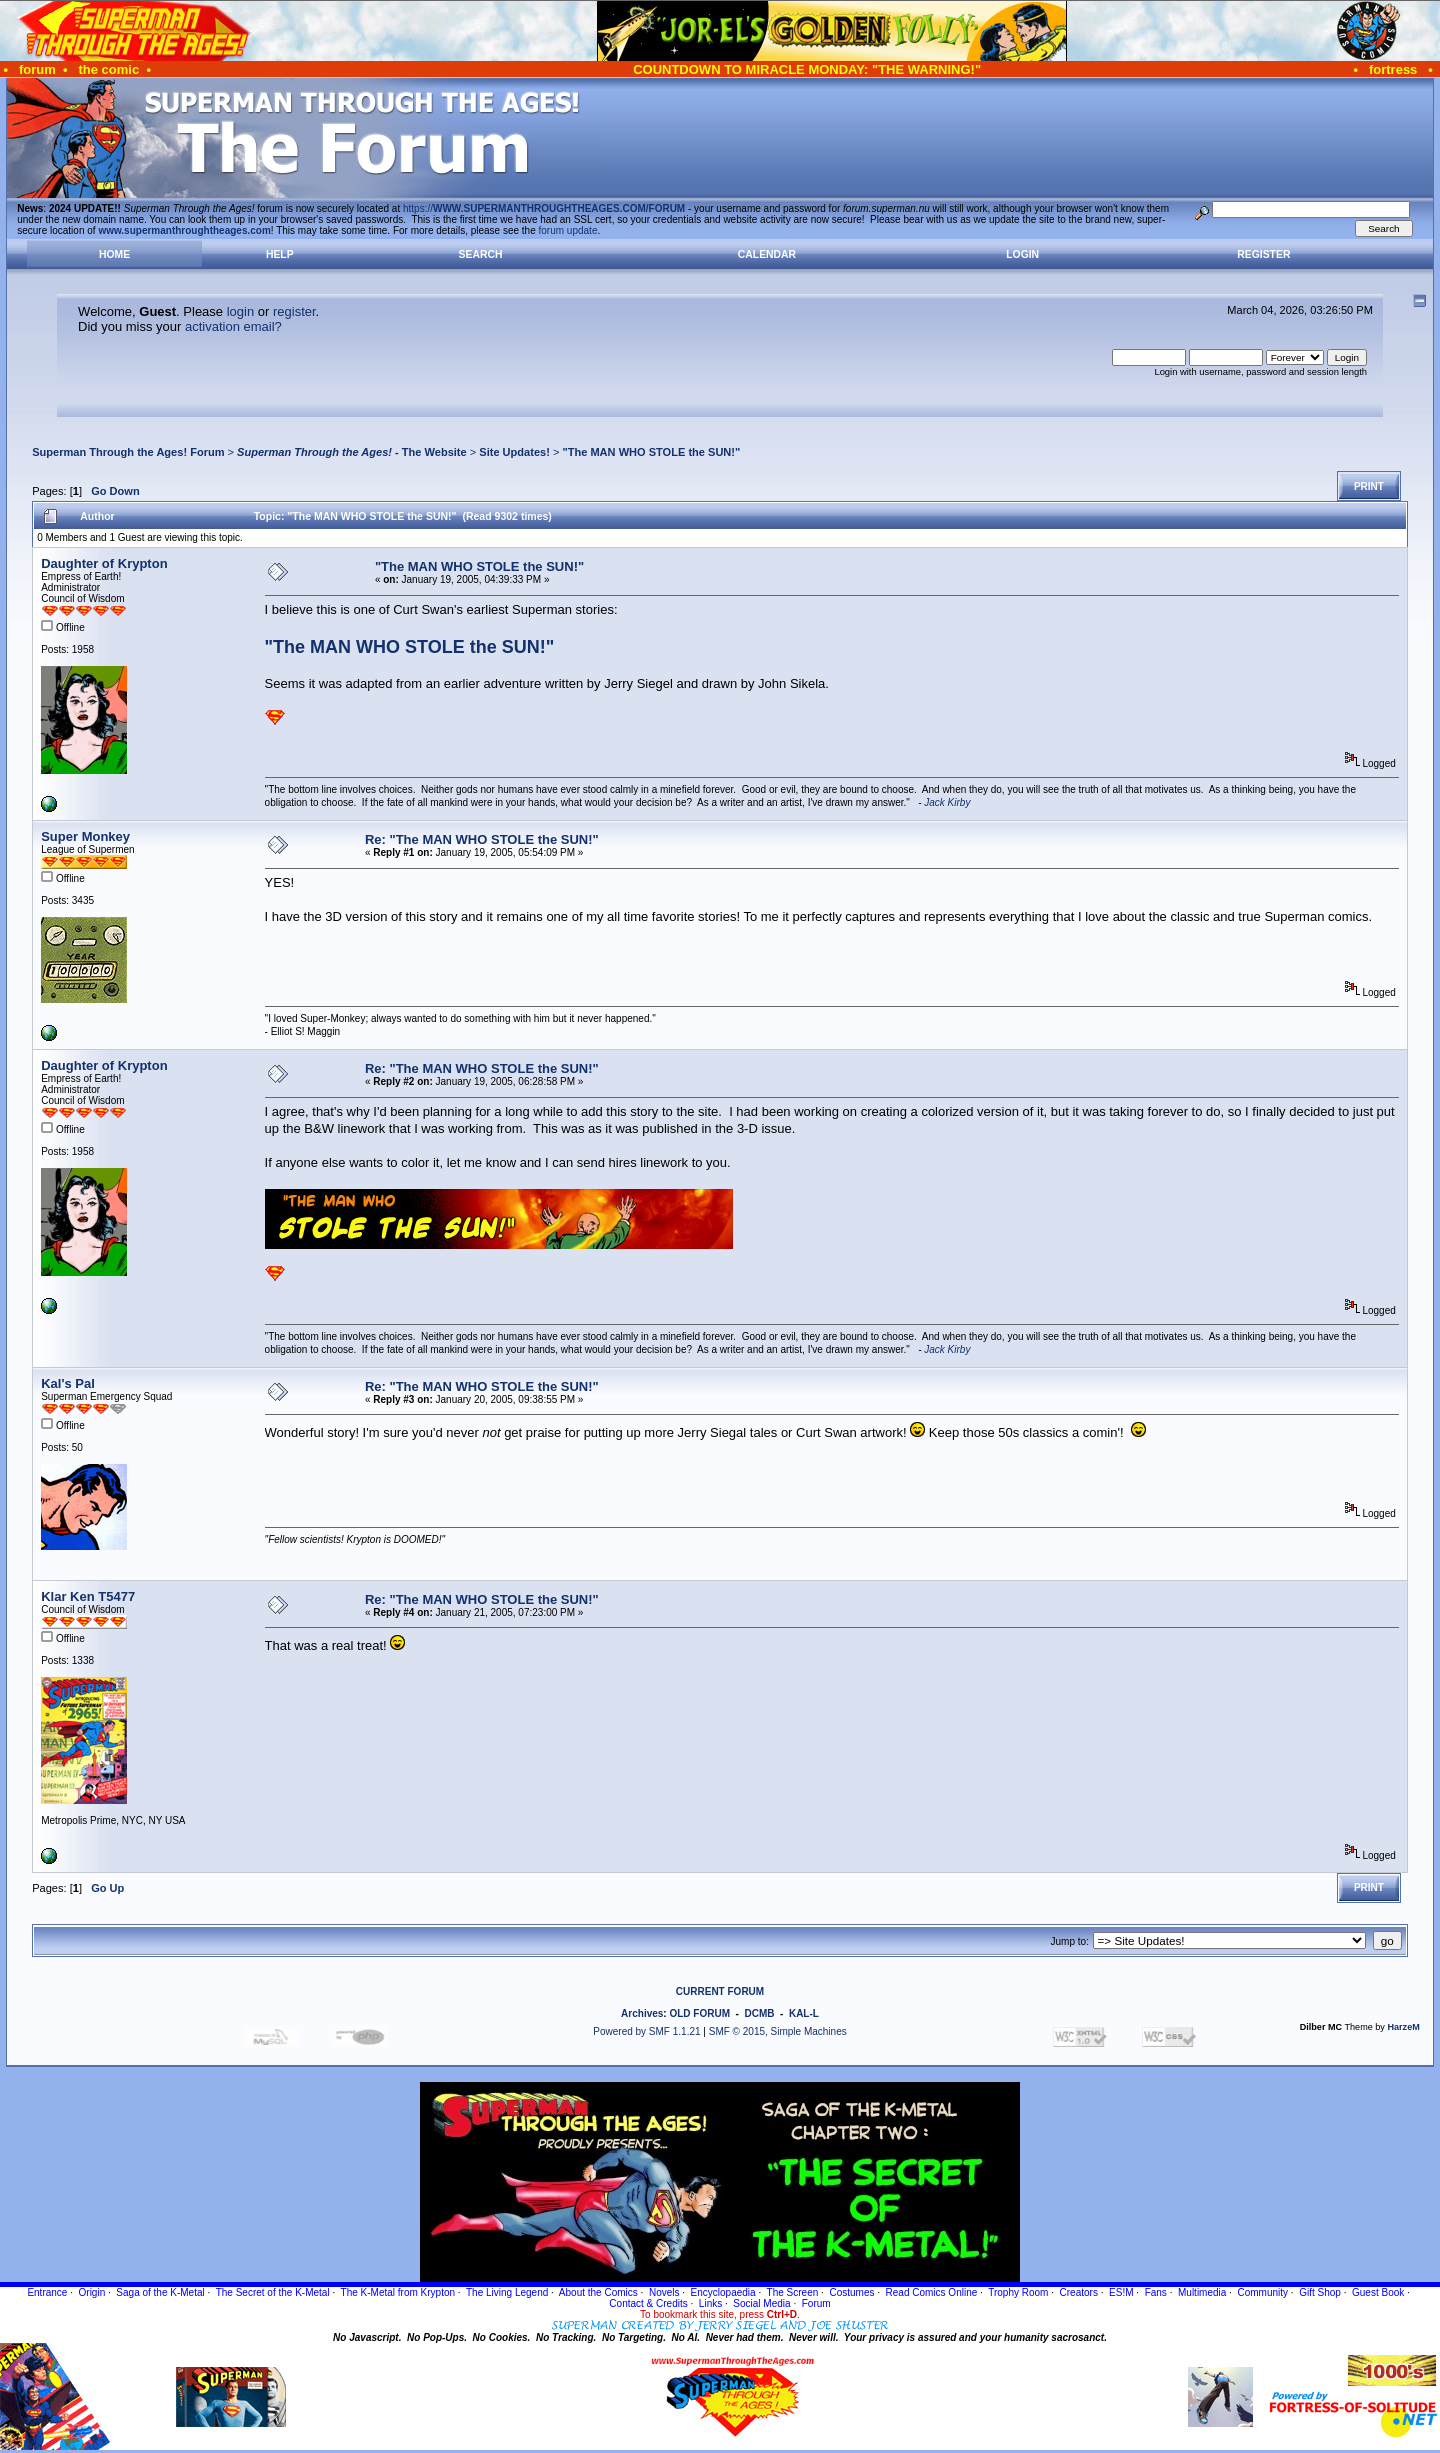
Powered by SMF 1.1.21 (646, 2031)
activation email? (233, 326)
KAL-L (804, 2013)
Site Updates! (514, 452)
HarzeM (1403, 2027)
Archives (642, 2013)
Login (1022, 254)
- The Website (352, 452)
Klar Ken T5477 (88, 1596)
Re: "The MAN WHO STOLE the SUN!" (482, 839)
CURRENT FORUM (720, 1991)
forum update (568, 230)
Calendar (767, 254)
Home (114, 254)
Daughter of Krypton (104, 563)
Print (1369, 486)
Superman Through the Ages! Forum (128, 452)
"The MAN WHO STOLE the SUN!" (651, 452)
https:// (544, 208)
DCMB (759, 2013)
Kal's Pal (68, 1383)
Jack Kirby (947, 802)
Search (481, 254)
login (240, 311)
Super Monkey (85, 836)
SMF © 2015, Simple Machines (778, 2031)
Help (280, 254)
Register (1263, 254)
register (294, 311)
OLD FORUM (699, 2013)
